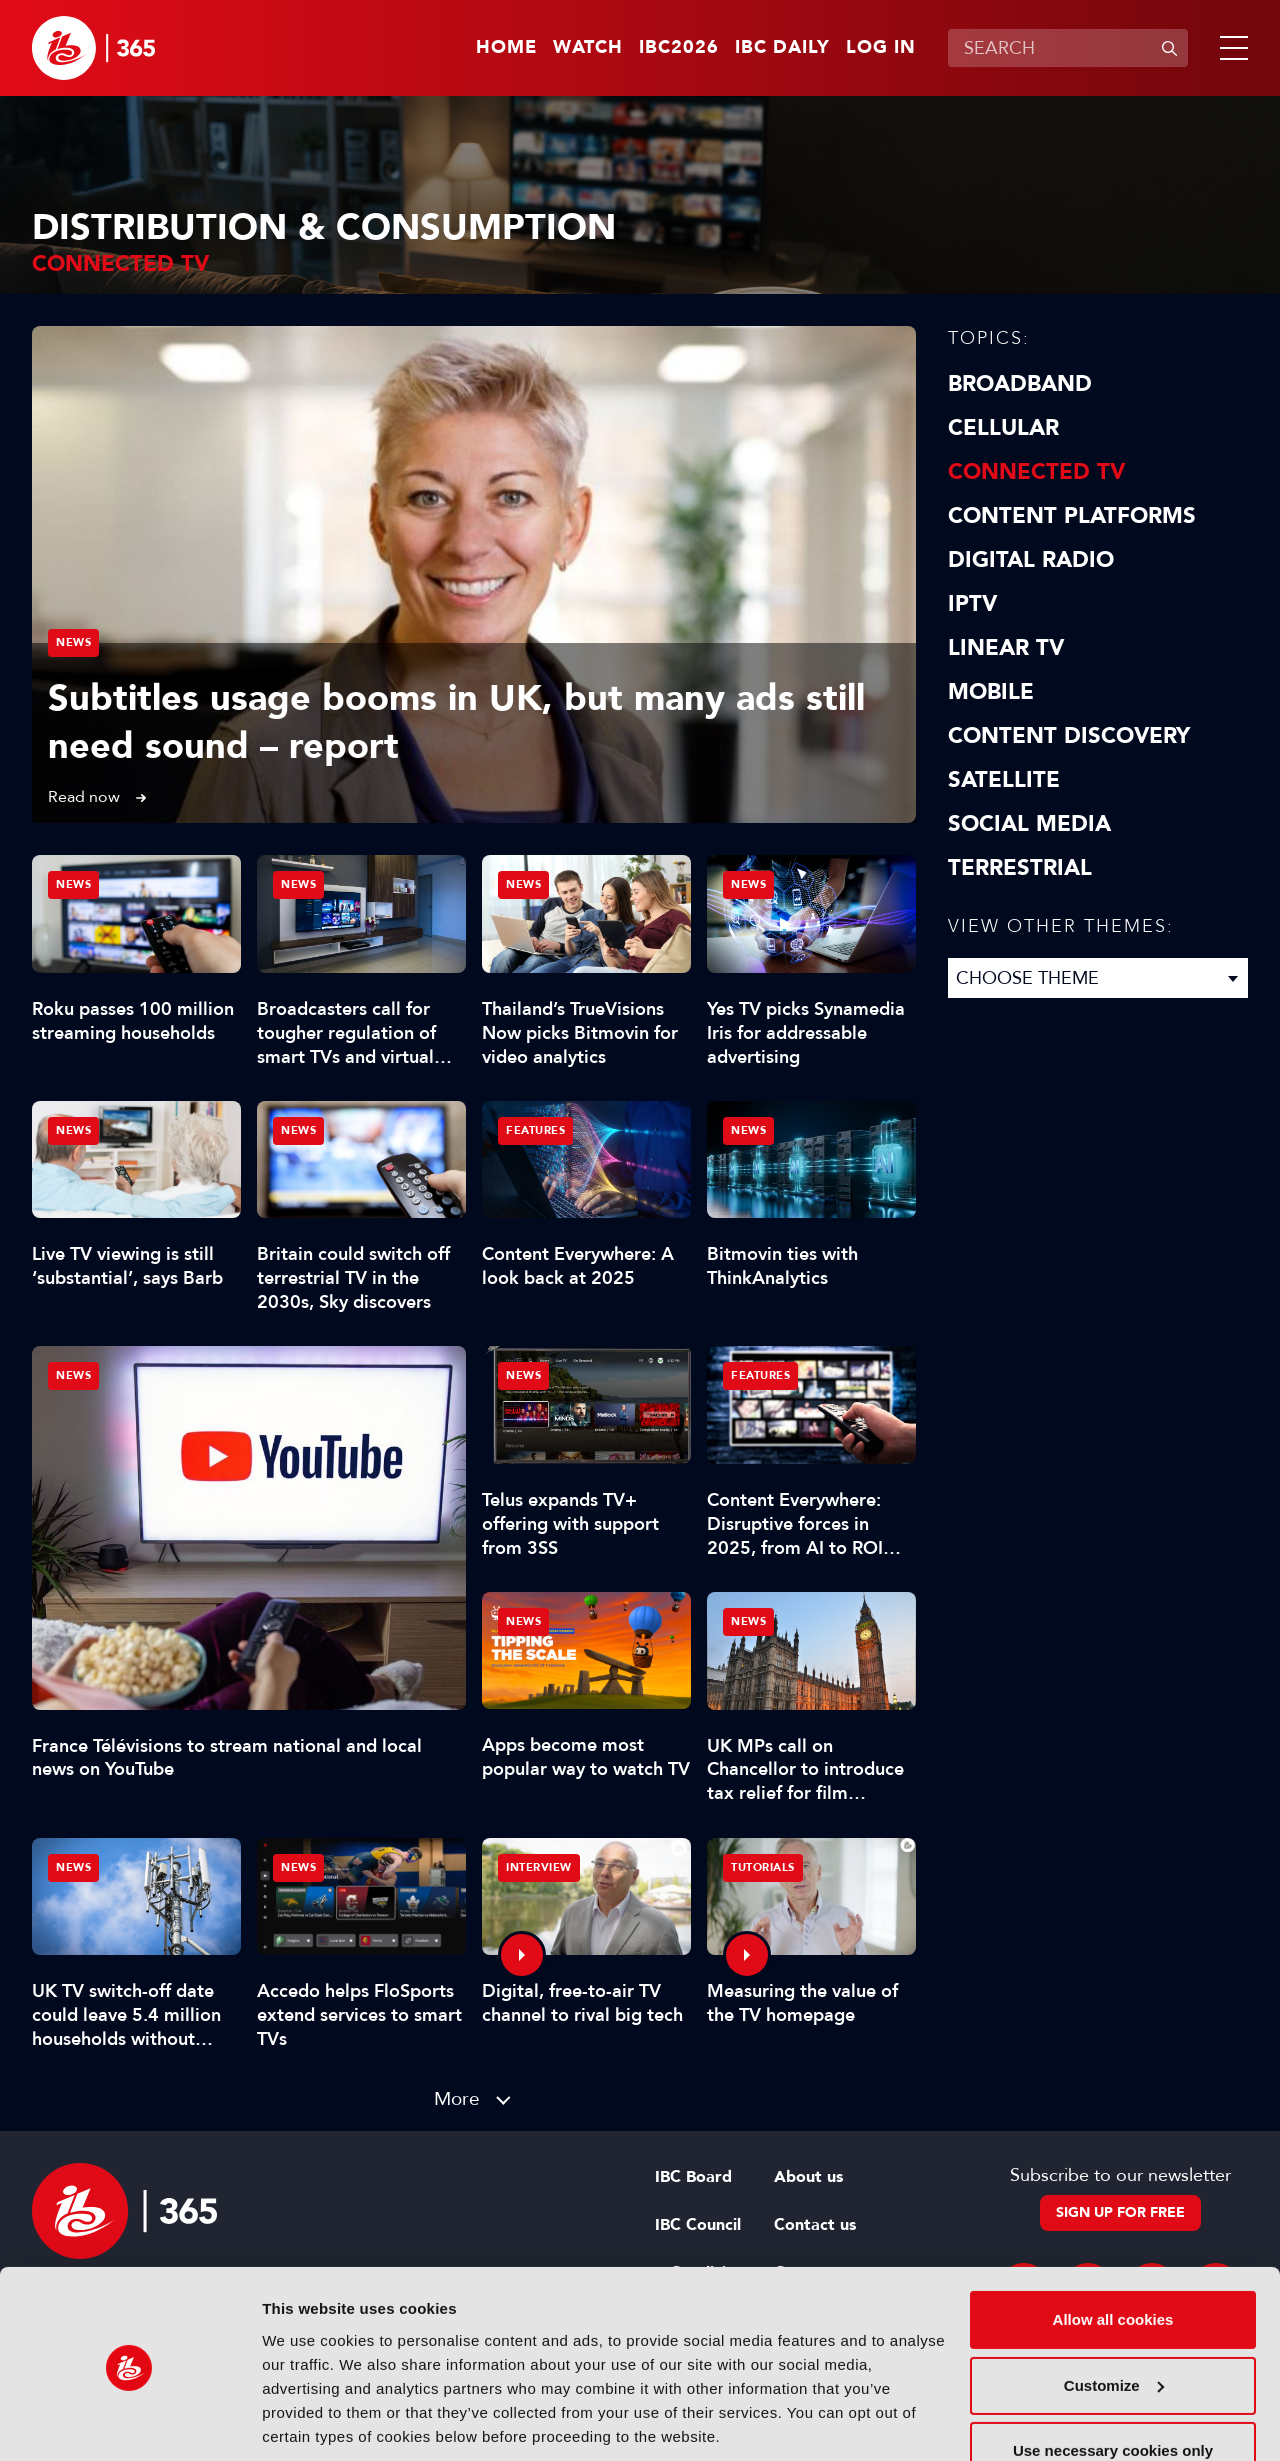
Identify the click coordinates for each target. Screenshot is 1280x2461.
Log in (881, 48)
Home (506, 48)
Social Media (1029, 824)
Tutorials (763, 1867)
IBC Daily (782, 48)
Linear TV (1006, 648)
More (457, 2098)
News (73, 642)
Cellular (1003, 428)
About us (808, 2177)
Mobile (991, 692)
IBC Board (693, 2177)
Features (535, 1130)
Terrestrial (1020, 868)
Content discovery (1069, 736)
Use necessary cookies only (1113, 2381)
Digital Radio (1031, 560)
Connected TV (1036, 472)
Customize (1114, 2315)
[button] (1230, 48)
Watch (588, 48)
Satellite (1004, 780)
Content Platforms (1072, 516)
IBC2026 (679, 48)
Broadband (1020, 384)
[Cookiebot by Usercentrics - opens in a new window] (129, 2422)
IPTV (972, 604)
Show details (308, 2421)
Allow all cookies (1113, 2250)
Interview (539, 1867)
